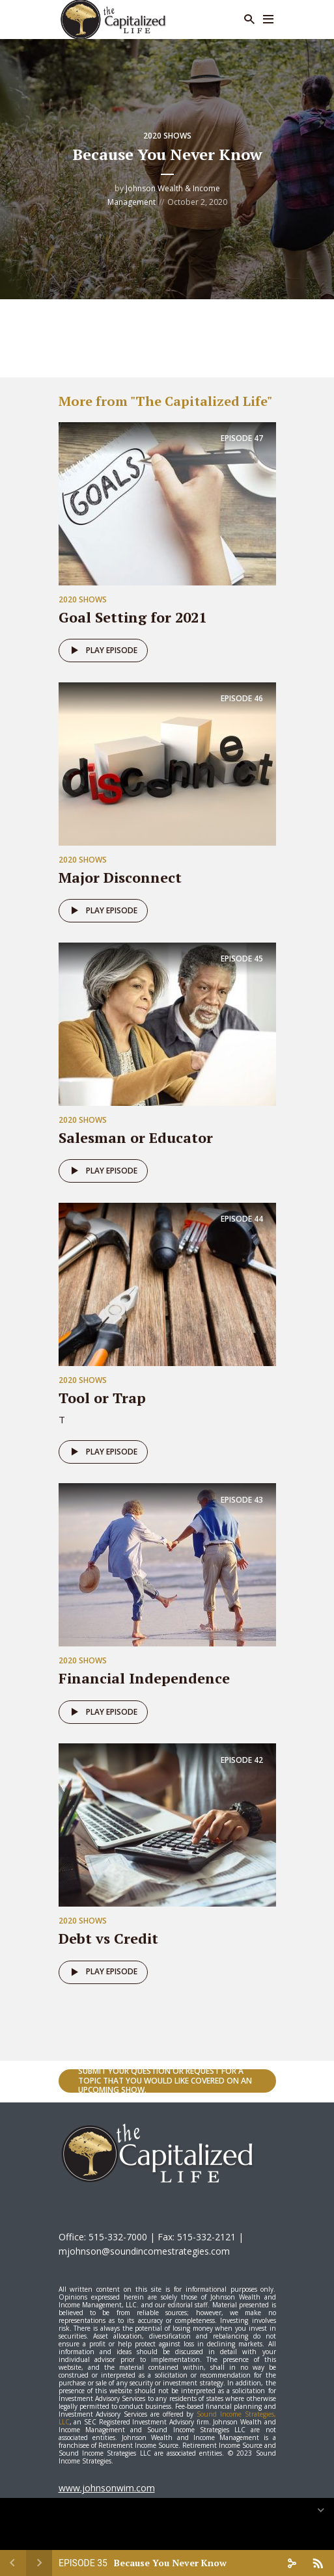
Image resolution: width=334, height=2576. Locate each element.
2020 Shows (167, 135)
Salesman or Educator (136, 1137)
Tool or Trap (102, 1397)
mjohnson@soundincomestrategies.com (144, 2251)
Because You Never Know (170, 2562)
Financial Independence (144, 1678)
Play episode (101, 650)
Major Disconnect (120, 877)
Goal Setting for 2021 (132, 617)
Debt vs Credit (108, 1938)
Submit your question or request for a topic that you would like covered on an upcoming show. (165, 2081)
